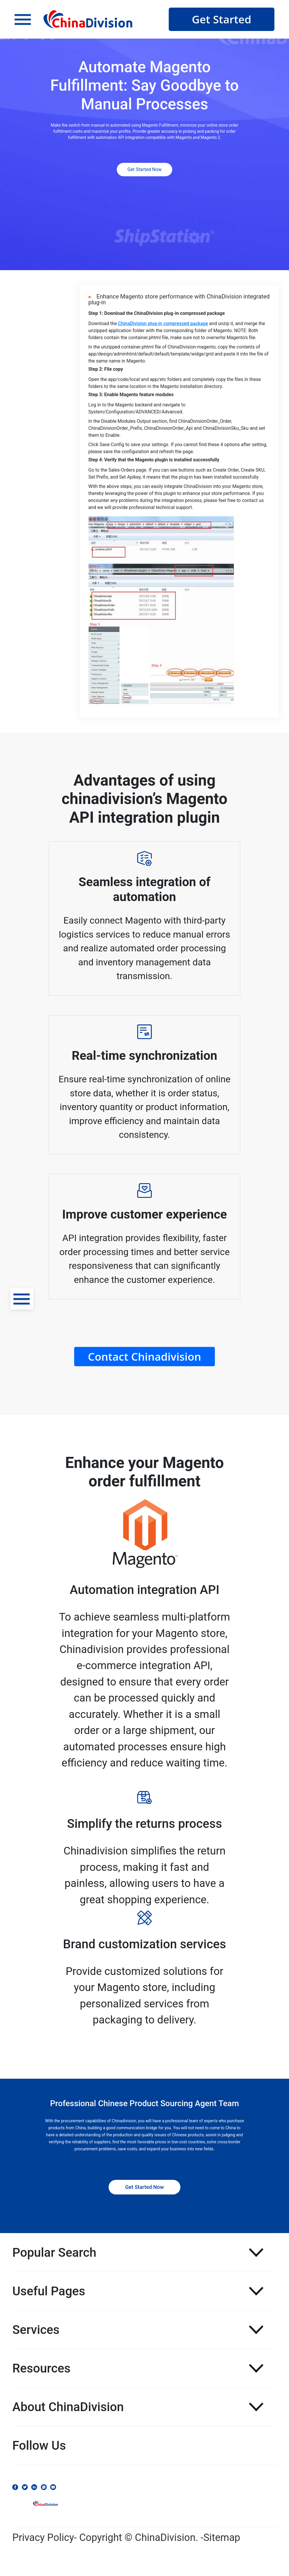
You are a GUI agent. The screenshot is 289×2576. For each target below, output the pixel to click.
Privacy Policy (43, 2537)
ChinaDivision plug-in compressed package (163, 323)
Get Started (221, 19)
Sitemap (221, 2537)
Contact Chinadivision (144, 1356)
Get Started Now (144, 2187)
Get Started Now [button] (144, 169)
